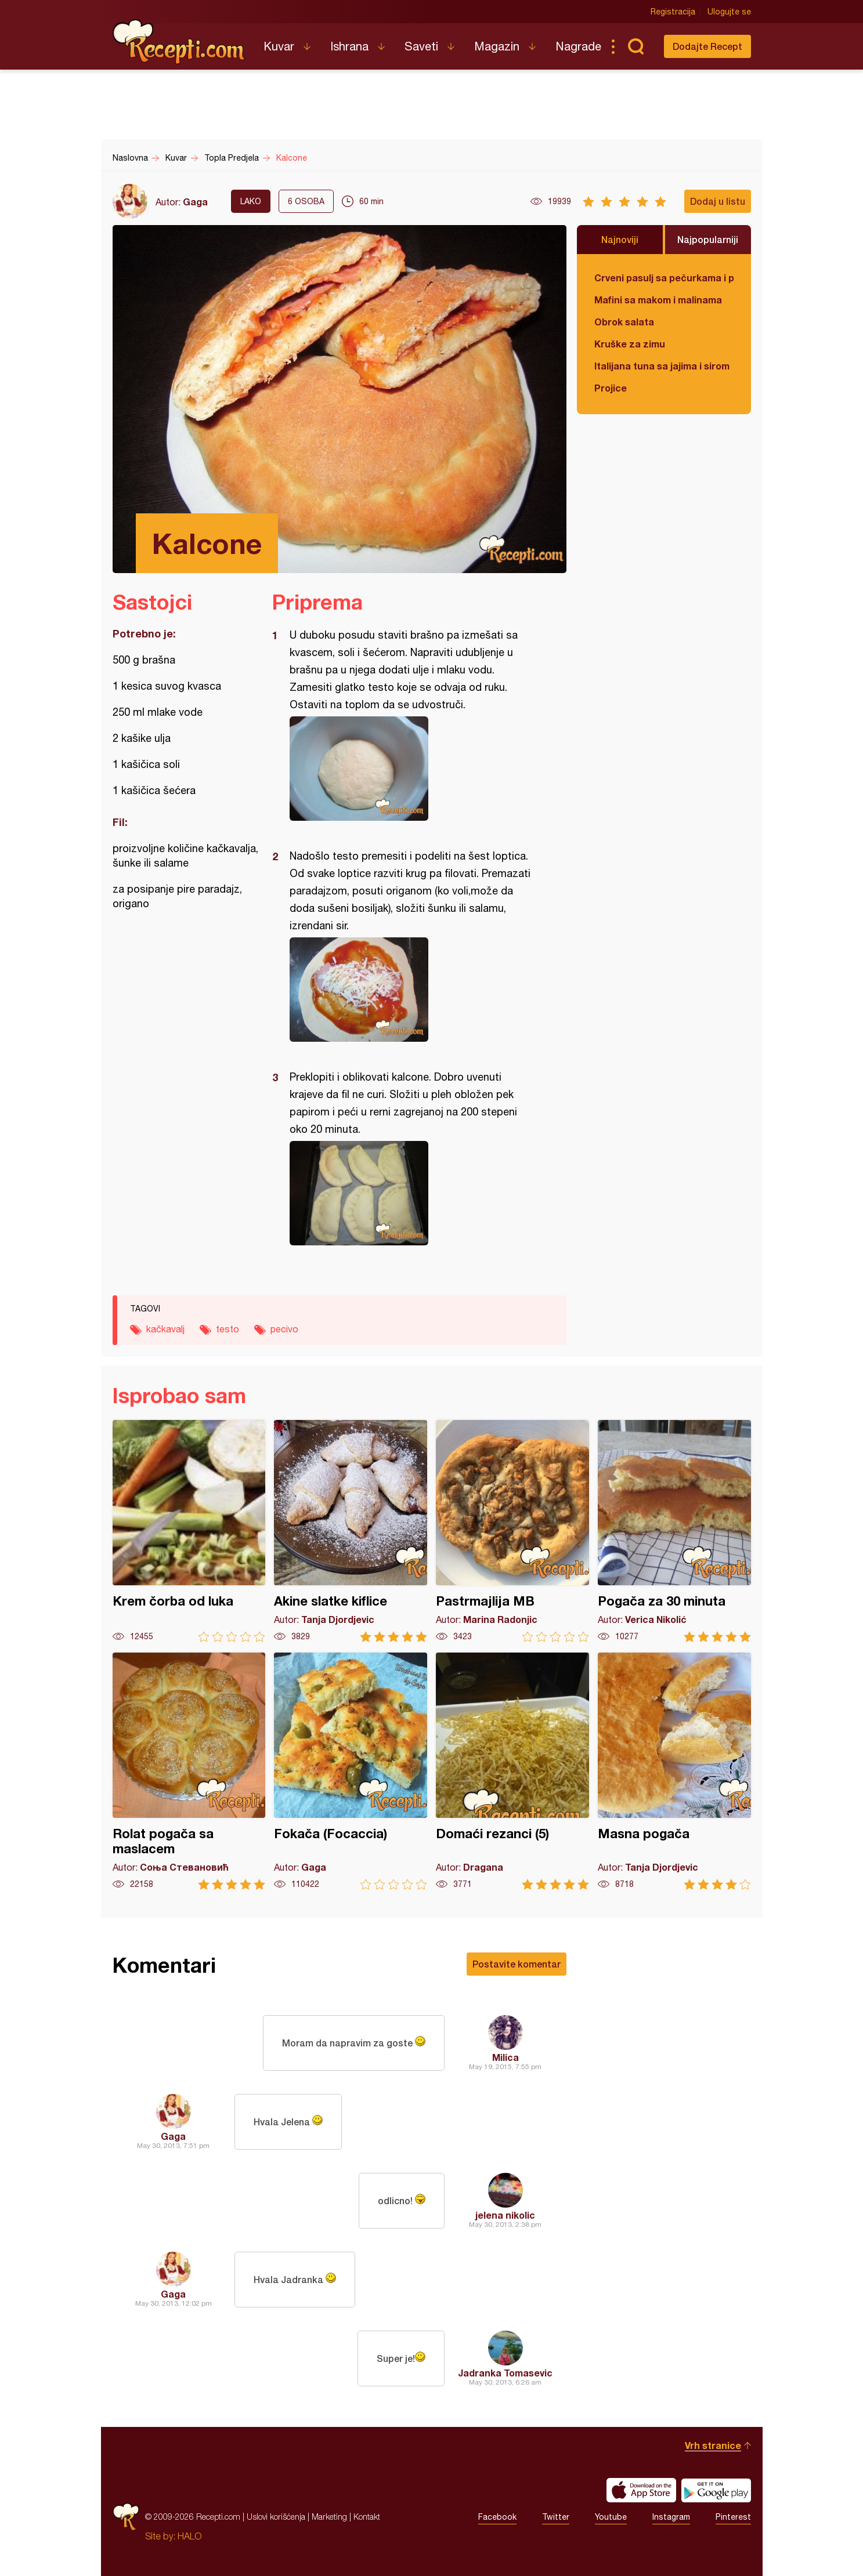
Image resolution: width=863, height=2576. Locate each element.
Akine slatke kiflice (350, 1531)
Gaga (195, 201)
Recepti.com (179, 41)
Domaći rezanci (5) (512, 1771)
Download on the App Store (641, 2490)
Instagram (671, 2516)
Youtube (611, 2516)
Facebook (497, 2516)
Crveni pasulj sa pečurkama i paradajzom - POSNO (664, 277)
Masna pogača (674, 1771)
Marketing (329, 2516)
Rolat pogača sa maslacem (189, 1771)
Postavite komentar (516, 1963)
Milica (505, 2057)
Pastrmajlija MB (512, 1531)
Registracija (673, 11)
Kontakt (366, 2516)
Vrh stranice (713, 2445)
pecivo (284, 1329)
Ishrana (349, 46)
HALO (189, 2536)
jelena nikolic (505, 2214)
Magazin (496, 46)
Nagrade (578, 46)
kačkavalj (165, 1329)
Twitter (555, 2516)
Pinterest (733, 2516)
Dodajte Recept (707, 46)
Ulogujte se (729, 11)
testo (227, 1329)
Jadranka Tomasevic (505, 2372)
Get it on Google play (716, 2490)
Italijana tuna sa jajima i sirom (662, 365)
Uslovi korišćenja (276, 2516)
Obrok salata (624, 321)
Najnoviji (619, 239)
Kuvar (278, 46)
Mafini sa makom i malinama (658, 299)
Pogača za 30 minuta (674, 1531)
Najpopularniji (707, 239)
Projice (610, 387)
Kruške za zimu (629, 343)
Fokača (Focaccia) (350, 1771)
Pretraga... (636, 46)
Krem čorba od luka (189, 1531)
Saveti (421, 46)
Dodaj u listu (717, 200)
